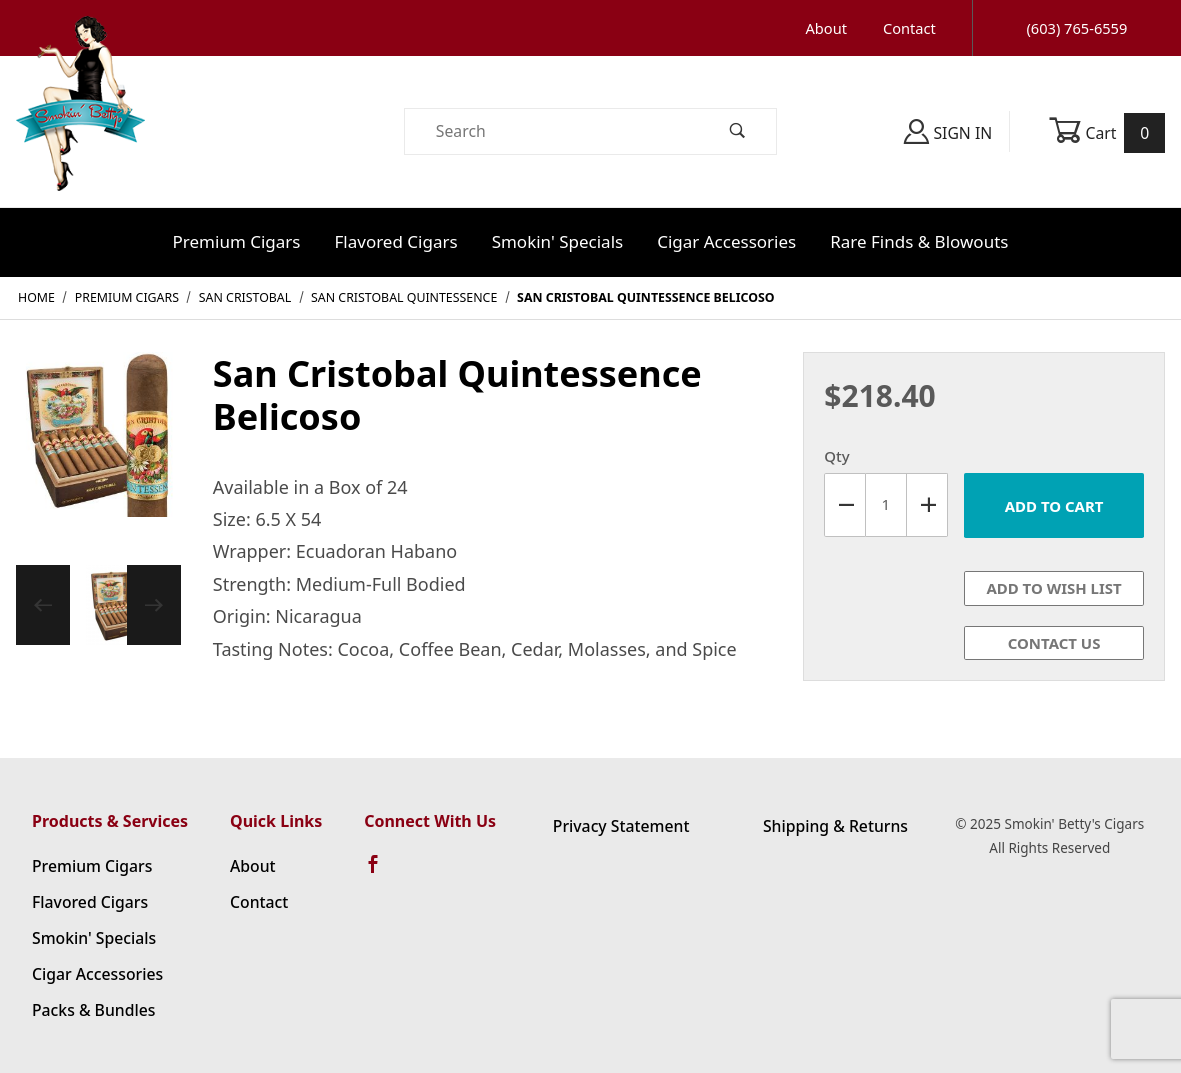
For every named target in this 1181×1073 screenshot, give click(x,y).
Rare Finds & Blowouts (919, 241)
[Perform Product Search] (738, 131)
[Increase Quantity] (927, 505)
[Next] (154, 605)
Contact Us (1054, 643)
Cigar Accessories (726, 241)
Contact (909, 28)
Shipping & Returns (835, 826)
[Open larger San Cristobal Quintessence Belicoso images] (98, 448)
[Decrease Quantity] (844, 505)
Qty (836, 456)
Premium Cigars (237, 241)
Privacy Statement (621, 826)
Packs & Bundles (93, 1010)
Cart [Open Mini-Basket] (1107, 132)
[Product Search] (552, 131)
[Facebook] (382, 873)
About (826, 28)
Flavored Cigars (396, 241)
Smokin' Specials (558, 241)
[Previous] (43, 605)
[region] (98, 605)
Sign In (948, 131)
